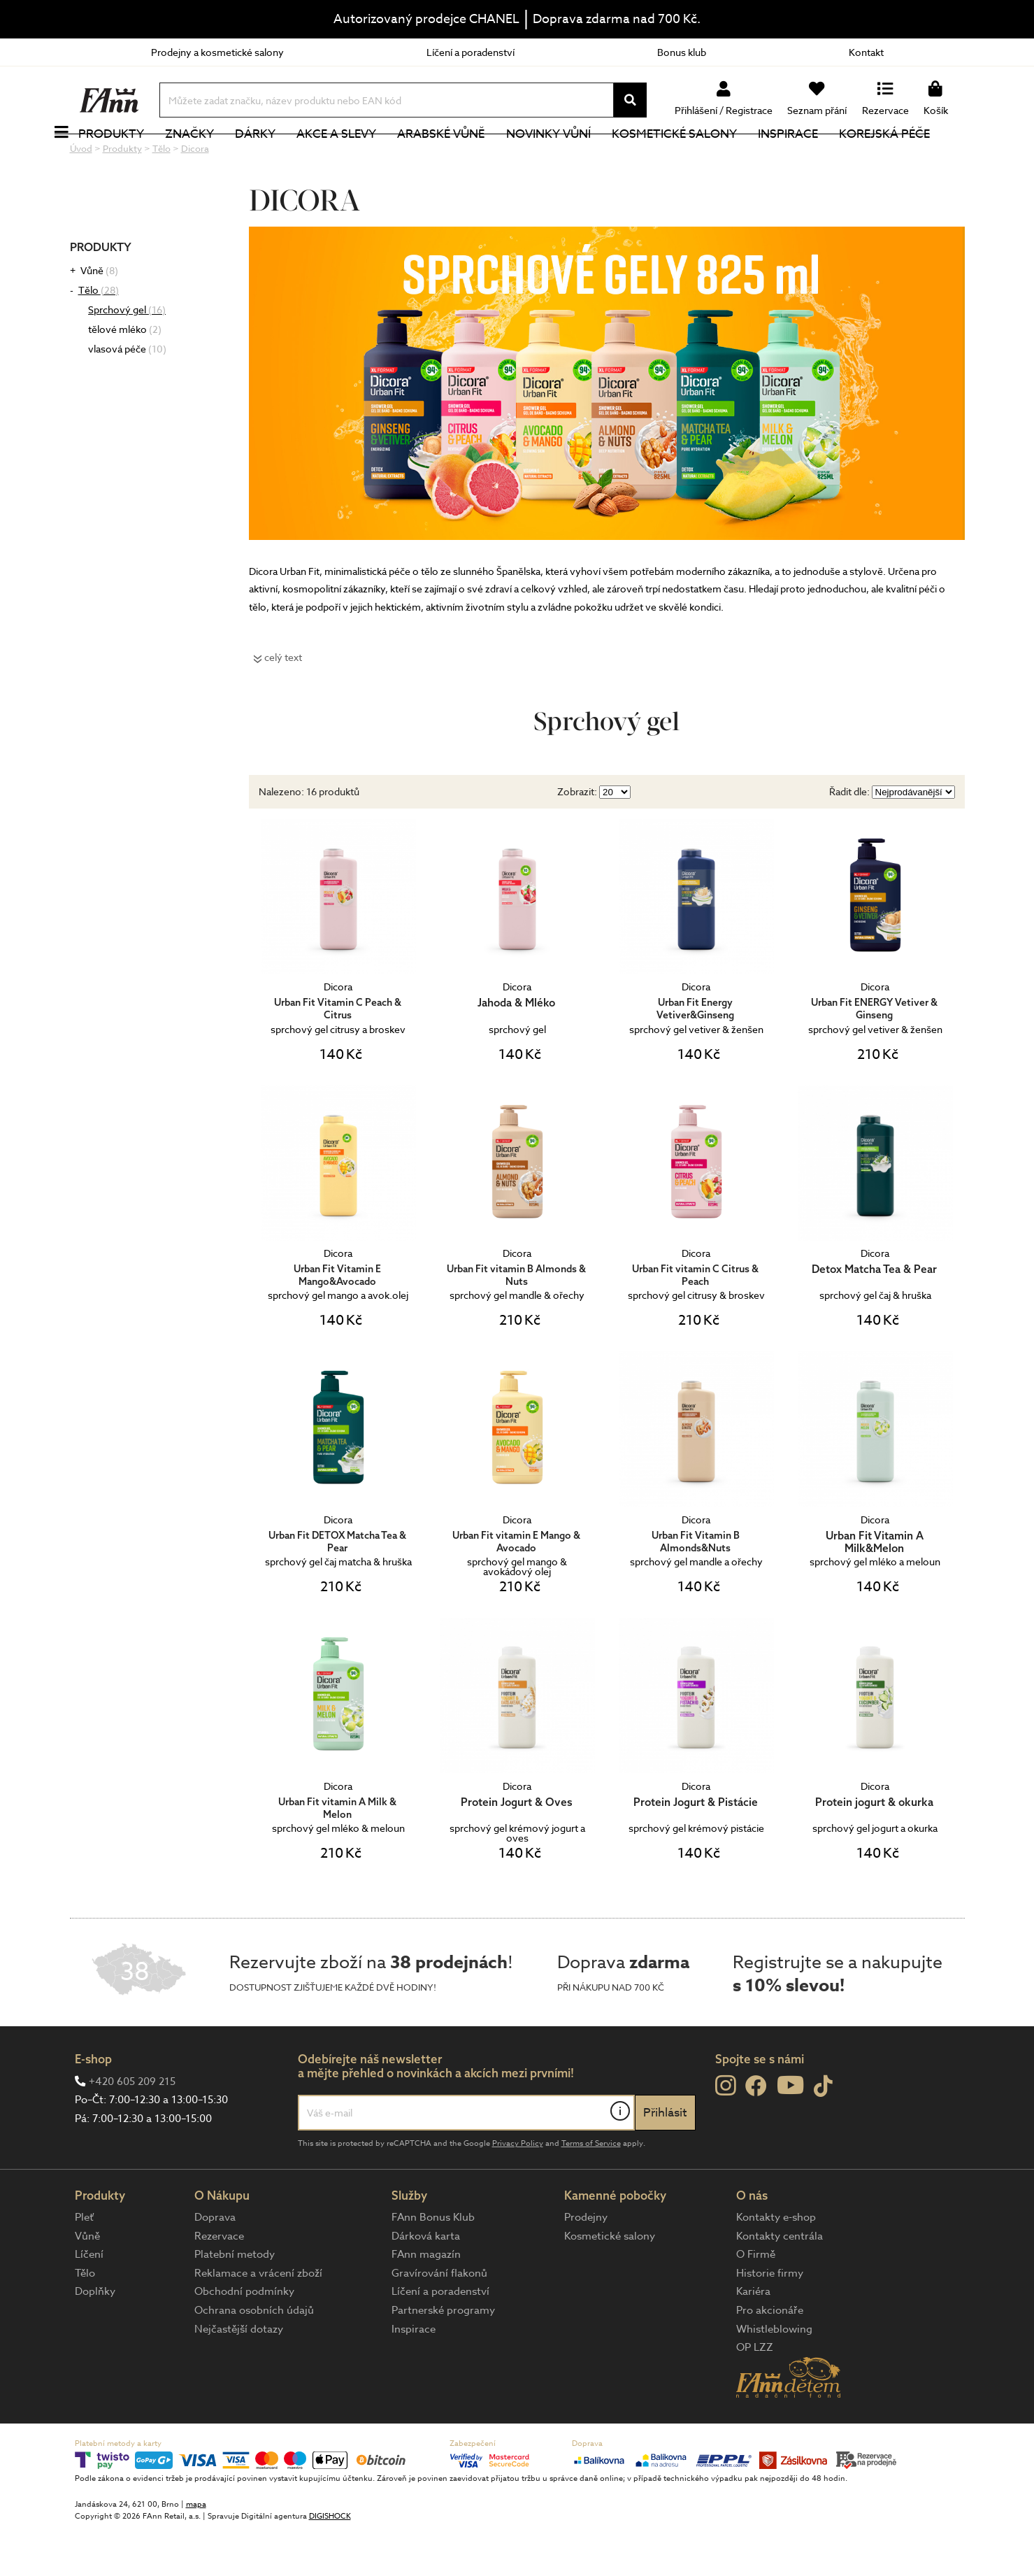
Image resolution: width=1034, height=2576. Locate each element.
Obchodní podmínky (244, 2338)
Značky (214, 157)
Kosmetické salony (698, 157)
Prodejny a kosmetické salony (217, 52)
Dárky (280, 157)
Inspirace (812, 157)
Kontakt (866, 52)
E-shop (93, 2105)
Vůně (99, 317)
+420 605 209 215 (132, 2128)
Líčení (89, 2301)
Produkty (136, 157)
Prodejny (586, 2264)
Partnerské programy (443, 2357)
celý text (283, 704)
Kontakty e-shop (776, 2264)
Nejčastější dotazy (238, 2376)
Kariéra (753, 2338)
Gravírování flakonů (439, 2320)
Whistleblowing (774, 2376)
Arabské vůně (466, 157)
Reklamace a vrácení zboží (258, 2320)
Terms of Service (591, 2190)
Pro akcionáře (769, 2357)
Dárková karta (426, 2283)
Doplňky (95, 2338)
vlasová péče (127, 395)
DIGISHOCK (330, 2563)
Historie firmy (769, 2320)
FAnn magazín (426, 2301)
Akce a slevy (361, 157)
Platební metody (234, 2301)
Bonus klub (681, 52)
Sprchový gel (127, 356)
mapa (196, 2551)
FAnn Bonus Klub (433, 2264)
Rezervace (219, 2283)
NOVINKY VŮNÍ (573, 157)
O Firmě (755, 2301)
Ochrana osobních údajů (254, 2357)
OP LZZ (754, 2394)
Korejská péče (909, 157)
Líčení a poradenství (470, 52)
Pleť (84, 2264)
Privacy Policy (517, 2190)
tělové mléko (124, 376)
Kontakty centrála (779, 2283)
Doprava (215, 2264)
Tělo (98, 336)
